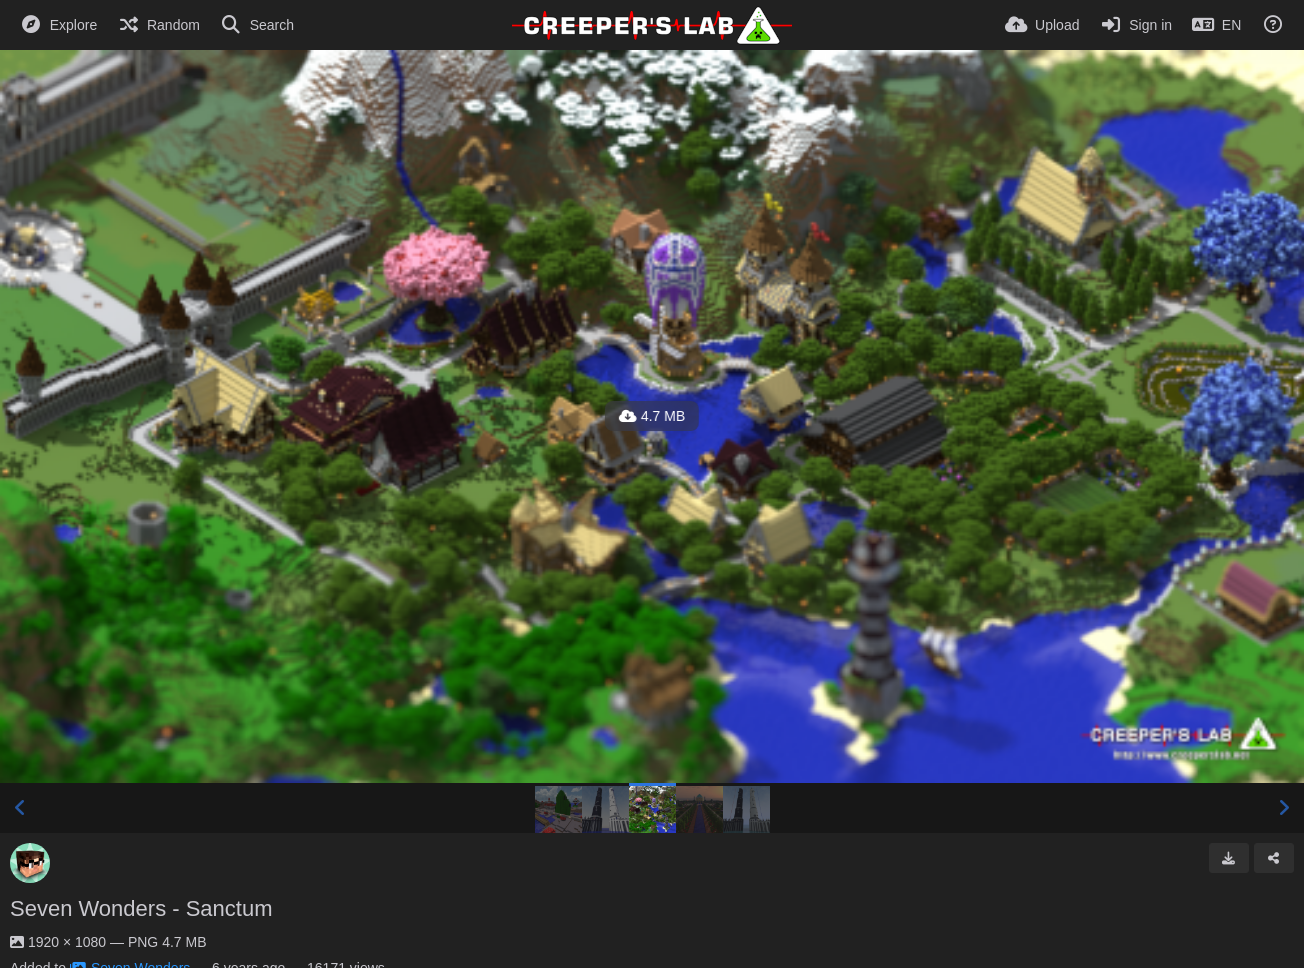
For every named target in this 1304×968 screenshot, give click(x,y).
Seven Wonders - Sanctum (141, 908)
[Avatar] (30, 863)
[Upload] (1042, 25)
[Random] (158, 25)
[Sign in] (1135, 25)
